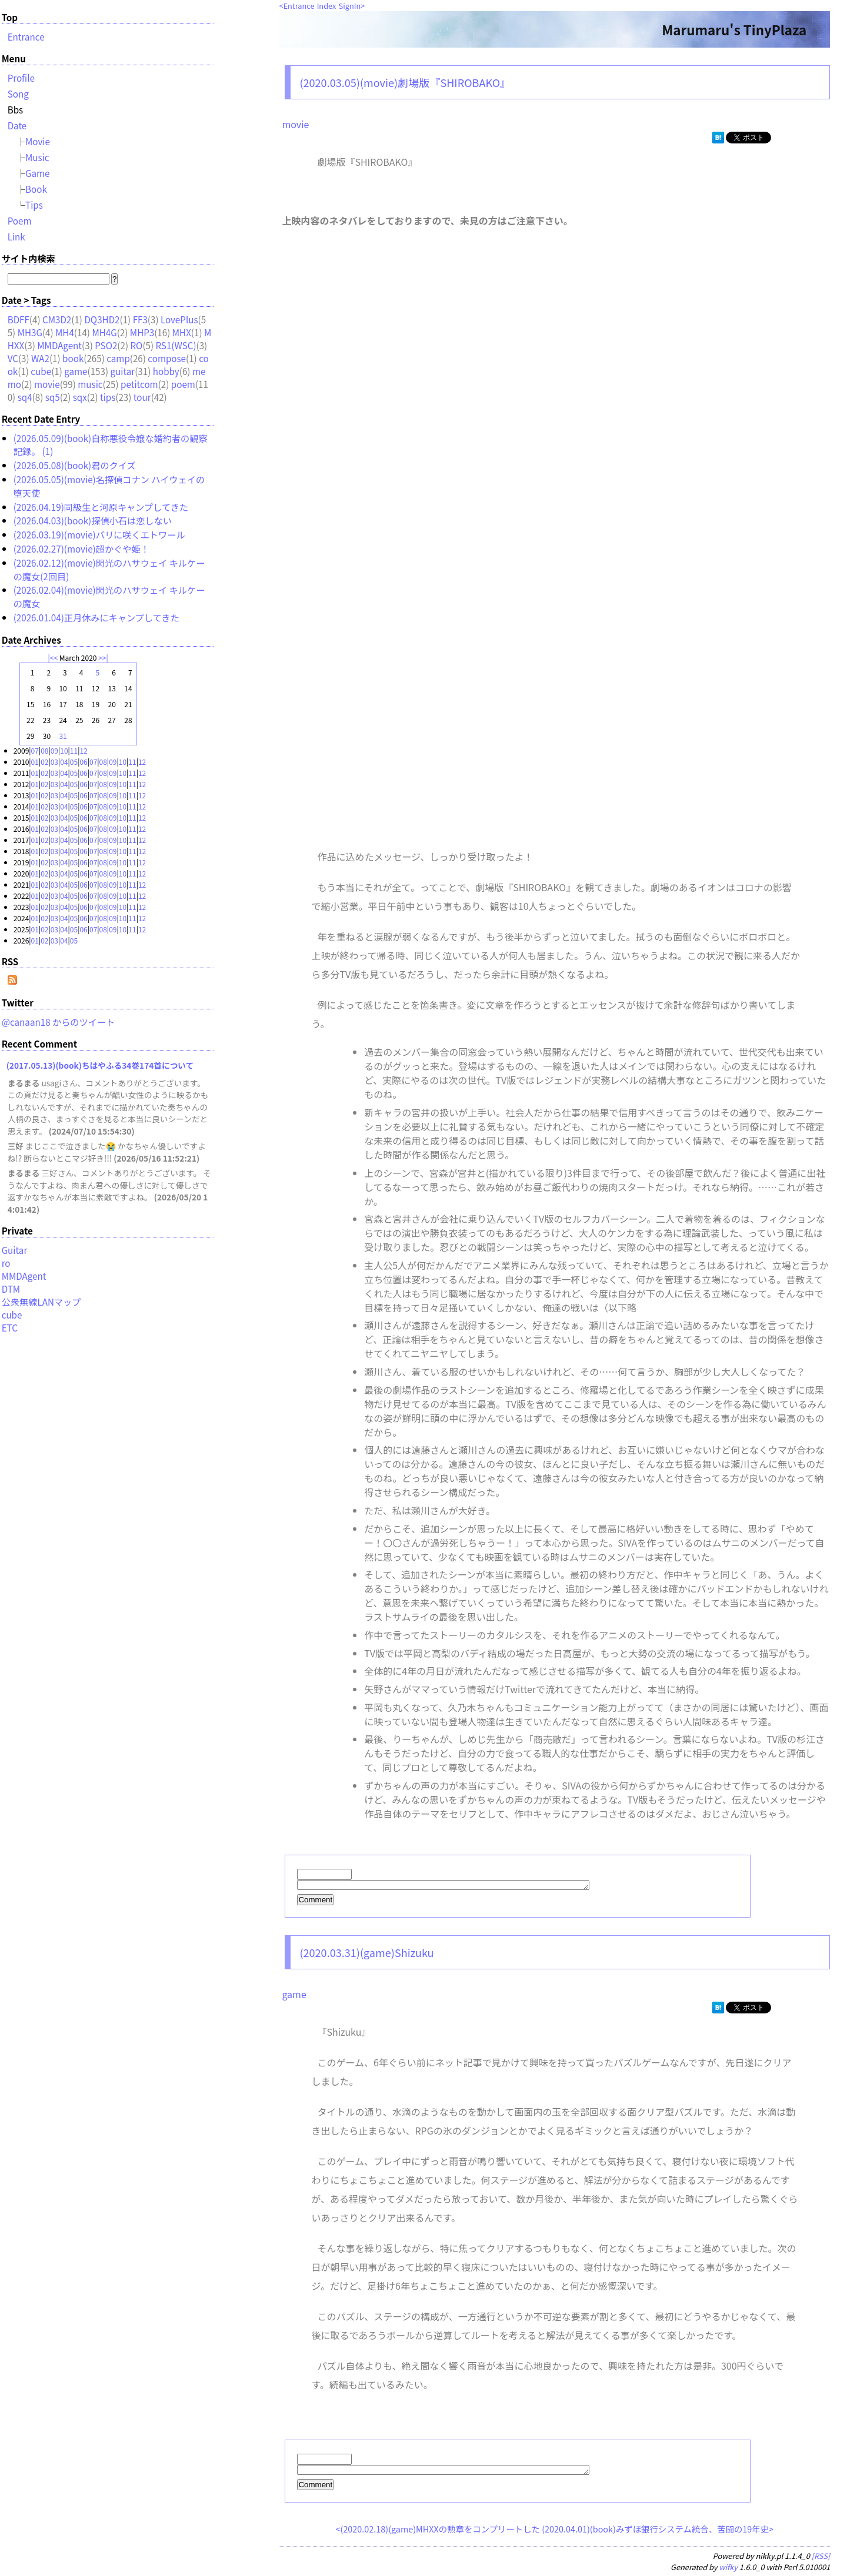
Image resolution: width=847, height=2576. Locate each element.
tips (107, 396)
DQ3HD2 (101, 319)
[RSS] (821, 2559)
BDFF (18, 319)
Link (16, 236)
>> (102, 658)
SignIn (350, 5)
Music (37, 156)
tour (142, 396)
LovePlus (179, 319)
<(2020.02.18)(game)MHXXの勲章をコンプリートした (438, 2532)
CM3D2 (56, 319)
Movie (37, 141)
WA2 (40, 358)
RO (136, 345)
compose (167, 358)
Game (37, 172)
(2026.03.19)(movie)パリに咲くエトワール (99, 534)
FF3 (140, 319)
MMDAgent (59, 345)
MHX (181, 332)
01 (35, 762)
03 (54, 762)
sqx (80, 396)
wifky (728, 2570)
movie (295, 124)
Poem (20, 220)
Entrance (299, 5)
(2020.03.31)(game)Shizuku (366, 1954)
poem (183, 383)
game (294, 1996)
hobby (166, 370)
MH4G (104, 332)
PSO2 (106, 345)
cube (41, 370)
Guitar (15, 1249)
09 (54, 750)
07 (35, 750)
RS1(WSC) (175, 345)
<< (54, 658)
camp (118, 358)
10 (64, 750)
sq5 (52, 396)
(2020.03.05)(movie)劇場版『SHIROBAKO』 (405, 82)
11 (74, 750)
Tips (34, 204)
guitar (123, 370)
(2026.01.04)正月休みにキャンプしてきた (96, 617)
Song (18, 93)
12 (83, 750)
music (90, 383)
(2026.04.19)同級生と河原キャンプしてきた (101, 506)
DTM (11, 1288)
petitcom (139, 383)
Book (36, 188)
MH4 (64, 332)
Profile (21, 77)
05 (74, 762)
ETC (10, 1327)
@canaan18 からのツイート (58, 1021)
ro (6, 1262)
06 (83, 762)
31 (62, 736)
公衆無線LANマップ (41, 1301)
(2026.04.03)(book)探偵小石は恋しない (93, 520)
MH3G (30, 332)
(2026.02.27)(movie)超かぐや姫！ (81, 548)
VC (13, 358)
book (73, 358)
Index (326, 5)
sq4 (25, 396)
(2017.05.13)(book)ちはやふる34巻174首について (100, 1065)
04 (64, 762)
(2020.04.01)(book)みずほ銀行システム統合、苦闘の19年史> (657, 2532)
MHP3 (142, 332)
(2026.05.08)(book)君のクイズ (75, 465)
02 (44, 762)
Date (17, 125)
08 (44, 750)
